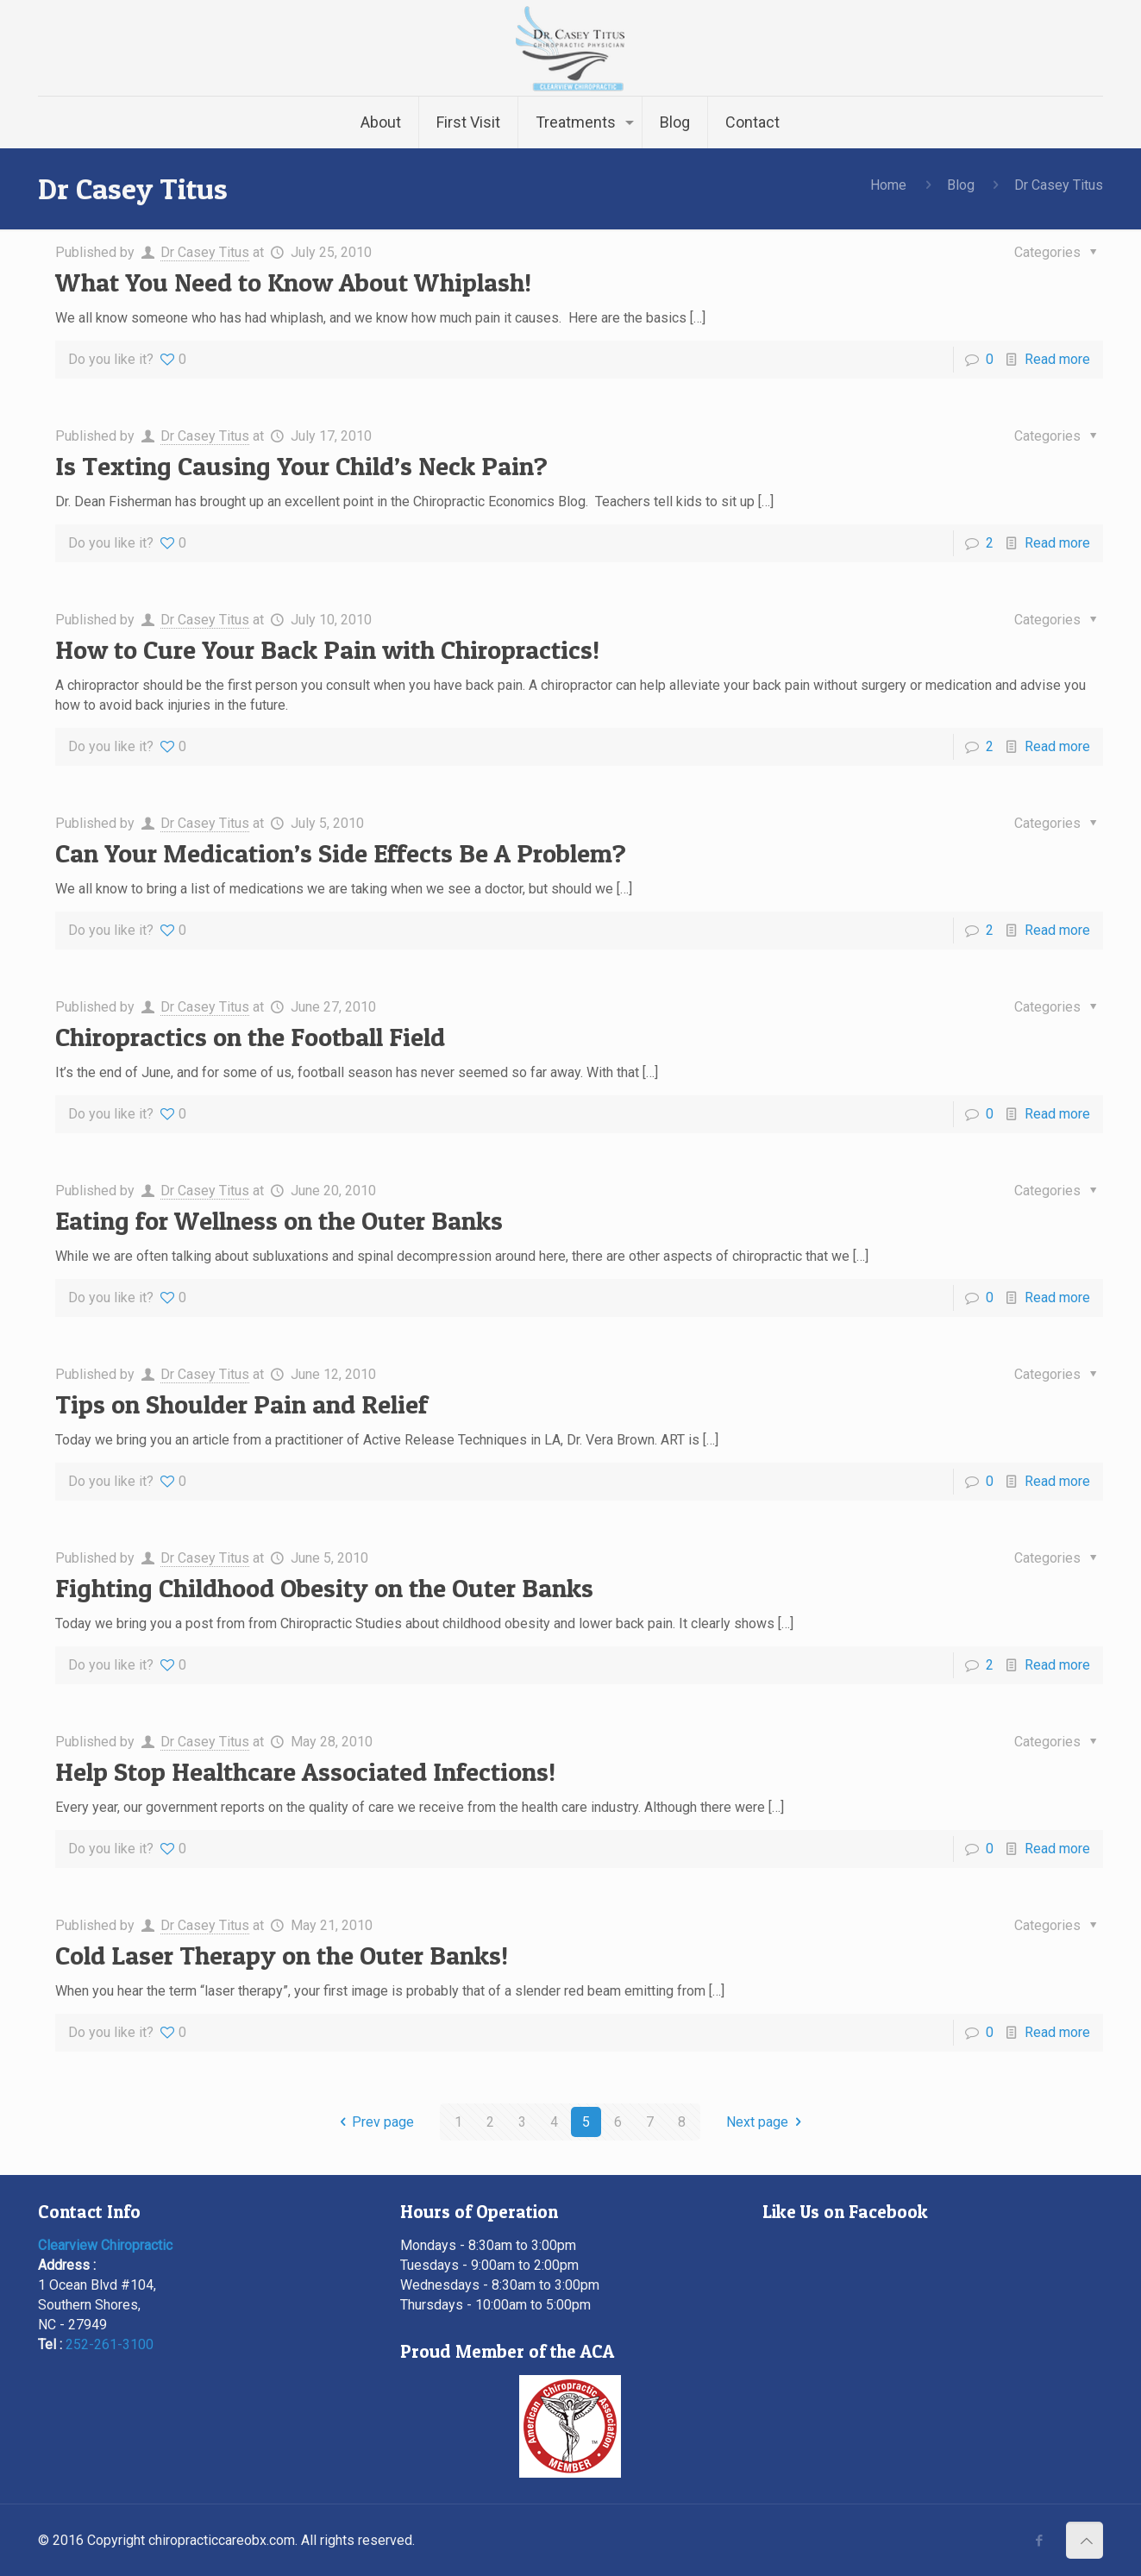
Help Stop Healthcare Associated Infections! (305, 1771)
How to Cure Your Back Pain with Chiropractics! (327, 649)
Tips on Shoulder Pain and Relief (241, 1404)
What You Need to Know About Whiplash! (293, 282)
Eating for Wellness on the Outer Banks (279, 1220)
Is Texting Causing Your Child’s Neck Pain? (301, 465)
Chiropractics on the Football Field (250, 1036)
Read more (1057, 359)
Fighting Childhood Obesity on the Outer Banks (324, 1587)
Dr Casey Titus (204, 252)
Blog (961, 185)
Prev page (373, 2122)
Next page (766, 2122)
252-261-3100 (110, 2344)
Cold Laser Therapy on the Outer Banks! (281, 1955)
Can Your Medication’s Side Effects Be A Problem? (340, 852)
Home (888, 185)
